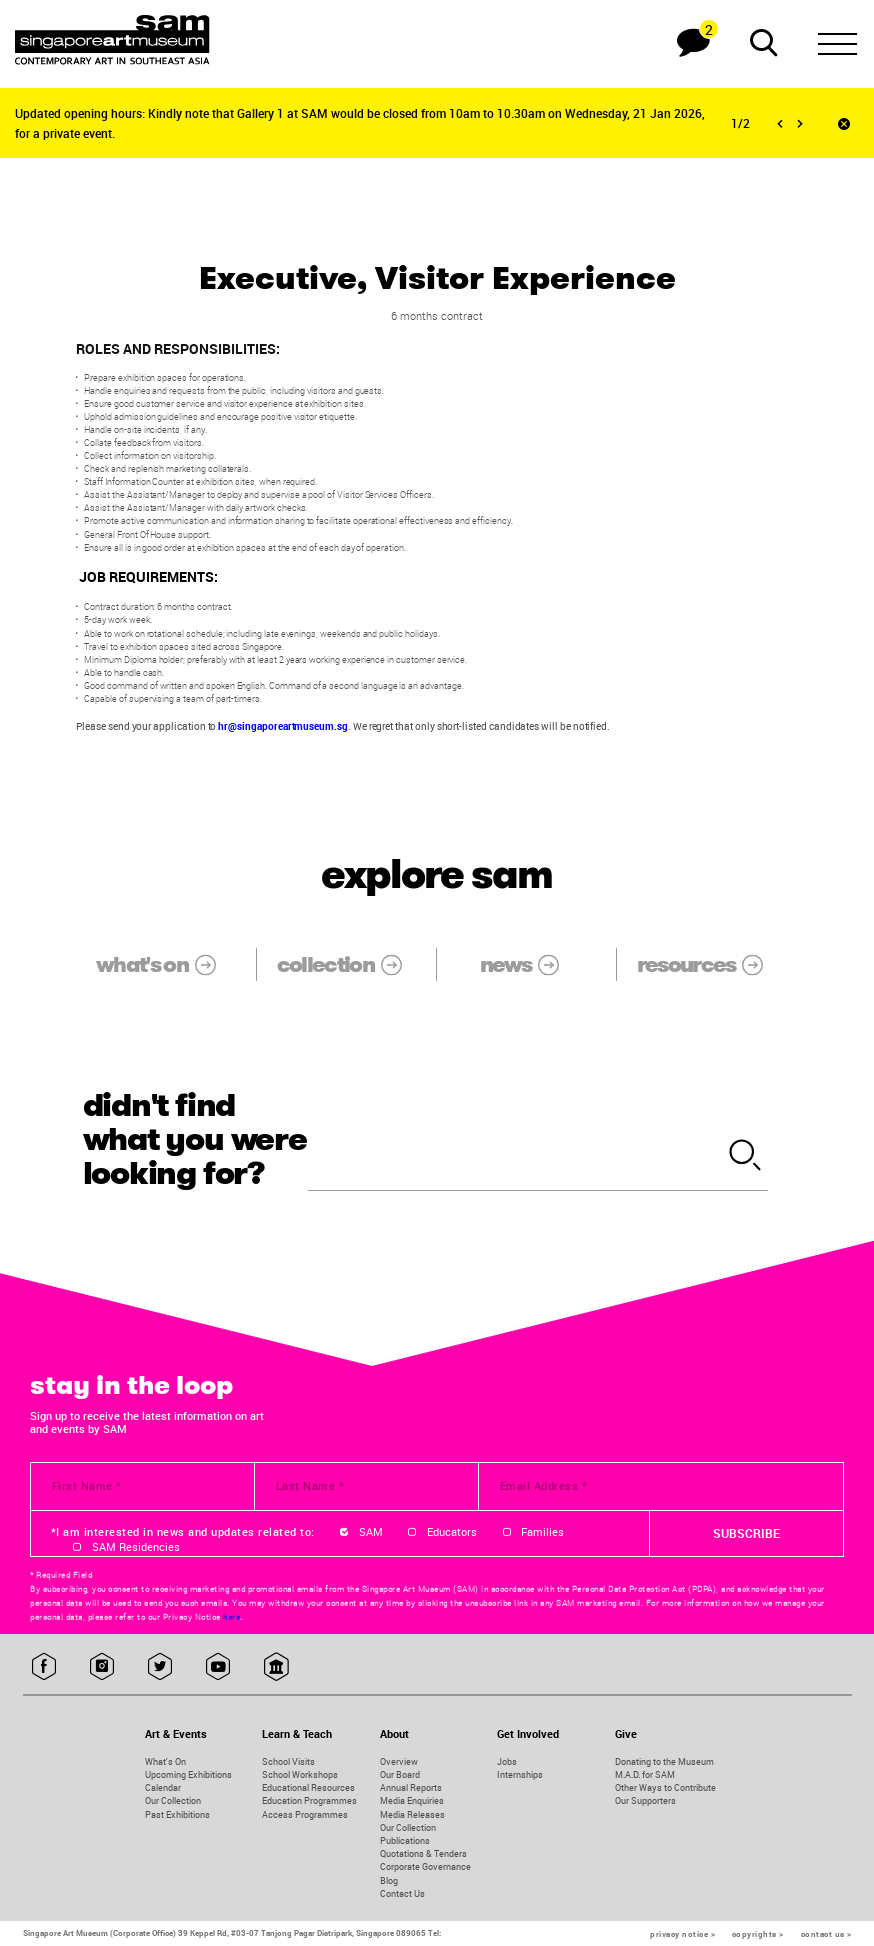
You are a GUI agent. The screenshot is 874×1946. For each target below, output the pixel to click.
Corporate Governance (425, 1866)
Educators (452, 1532)
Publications (405, 1840)
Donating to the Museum (664, 1761)
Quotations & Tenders (423, 1853)
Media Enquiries (412, 1800)
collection (350, 964)
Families (542, 1532)
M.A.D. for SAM (645, 1774)
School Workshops (300, 1774)
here (231, 1617)
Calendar (163, 1787)
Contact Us (402, 1893)
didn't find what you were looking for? (195, 1140)
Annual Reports (411, 1787)
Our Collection (173, 1800)
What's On (165, 1761)
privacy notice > (682, 1934)
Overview (399, 1761)
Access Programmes (305, 1814)
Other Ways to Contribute (665, 1787)
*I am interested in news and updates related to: (183, 1532)
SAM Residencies (136, 1547)
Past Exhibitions (177, 1814)
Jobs (507, 1761)
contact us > (826, 1934)
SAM (371, 1532)
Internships (520, 1774)
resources (711, 964)
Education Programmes (309, 1800)
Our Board (400, 1774)
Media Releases (412, 1814)
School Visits (288, 1761)
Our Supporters (645, 1800)
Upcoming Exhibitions (188, 1774)
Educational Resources (308, 1787)
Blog (389, 1880)
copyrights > (758, 1934)
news (530, 964)
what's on (166, 964)
